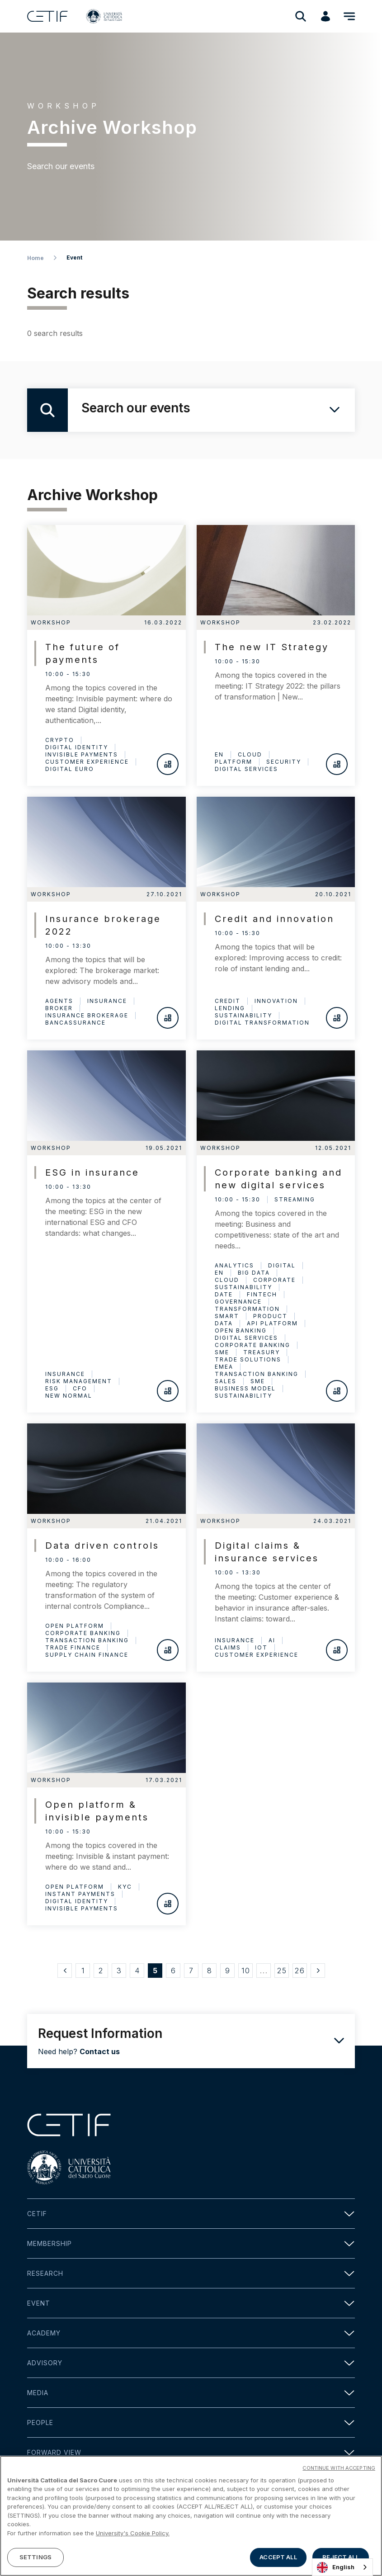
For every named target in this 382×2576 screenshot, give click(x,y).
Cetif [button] (191, 2213)
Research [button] (191, 2273)
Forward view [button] (191, 2452)
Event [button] (191, 2303)
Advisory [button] (191, 2362)
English (335, 2567)
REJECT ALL (340, 2557)
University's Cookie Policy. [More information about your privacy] (133, 2533)
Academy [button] (191, 2333)
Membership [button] (191, 2243)
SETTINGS (35, 2557)
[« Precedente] (64, 1970)
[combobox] (342, 2567)
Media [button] (191, 2392)
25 (282, 1970)
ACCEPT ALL (278, 2557)
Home (35, 258)
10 (245, 1970)
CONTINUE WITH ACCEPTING (338, 2468)
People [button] (191, 2422)
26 (300, 1970)
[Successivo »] (318, 1970)
